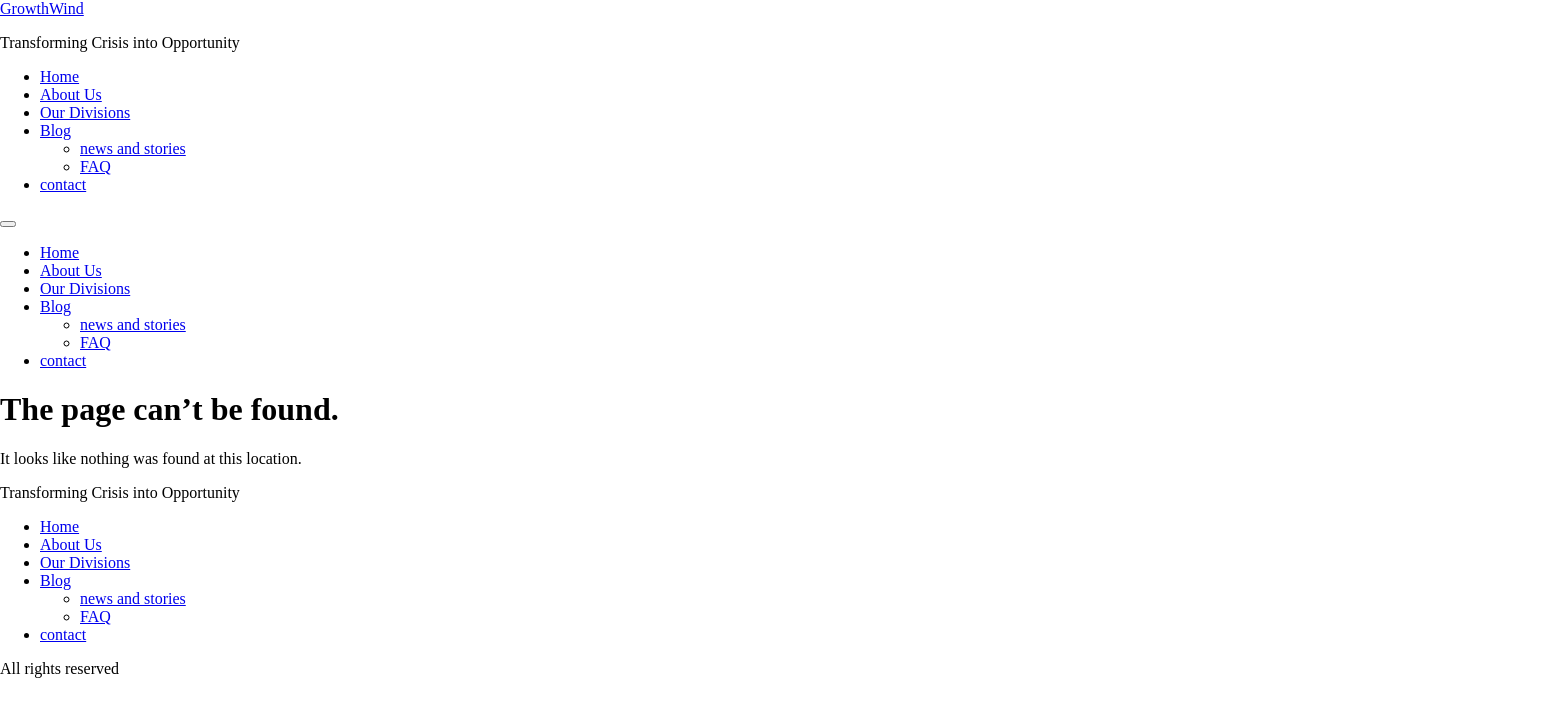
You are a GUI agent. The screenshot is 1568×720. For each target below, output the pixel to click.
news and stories (133, 148)
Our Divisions (85, 112)
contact (63, 184)
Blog (55, 130)
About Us (71, 94)
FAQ (95, 166)
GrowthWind (42, 8)
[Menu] (8, 224)
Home (59, 76)
